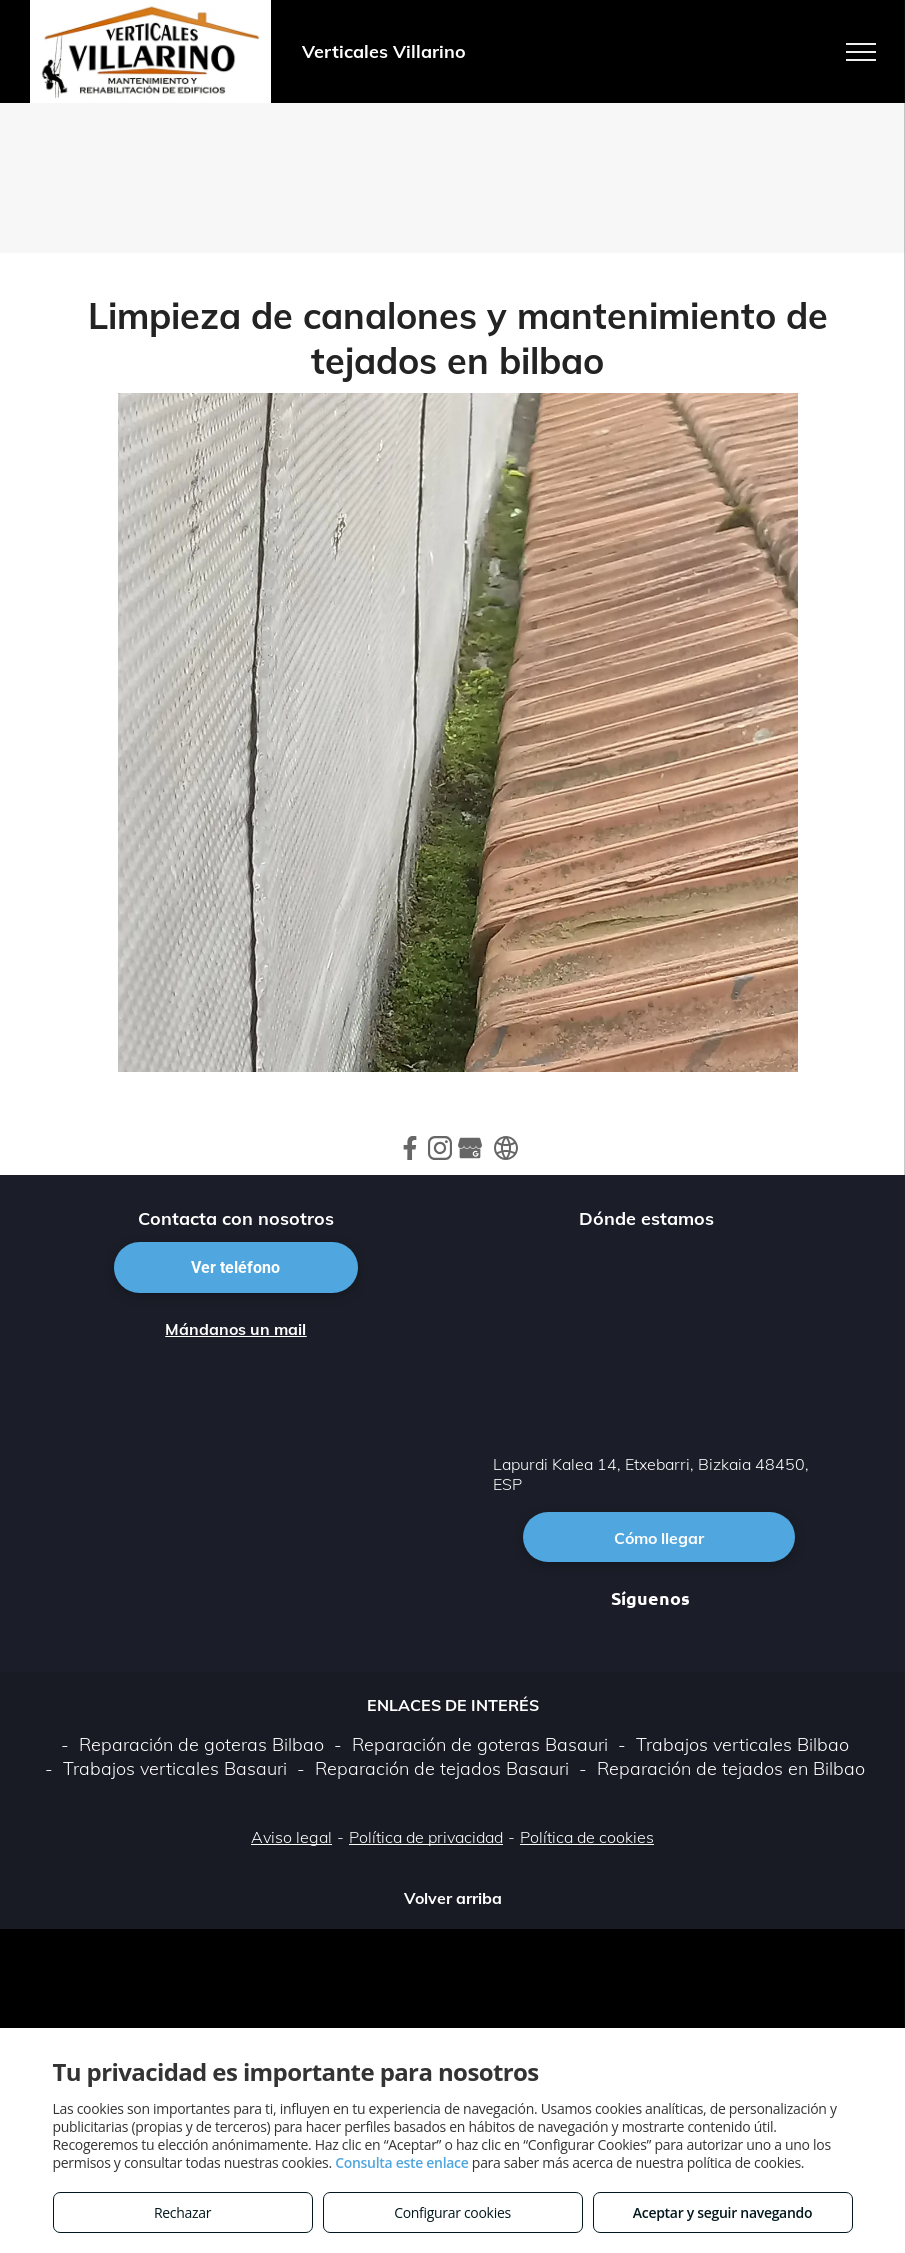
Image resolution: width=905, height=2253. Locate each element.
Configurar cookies (452, 2212)
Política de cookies (587, 1837)
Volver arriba (453, 1898)
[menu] (861, 52)
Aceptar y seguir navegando (722, 2212)
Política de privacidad (426, 1837)
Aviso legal (291, 1837)
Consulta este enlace (401, 2162)
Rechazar (182, 2212)
